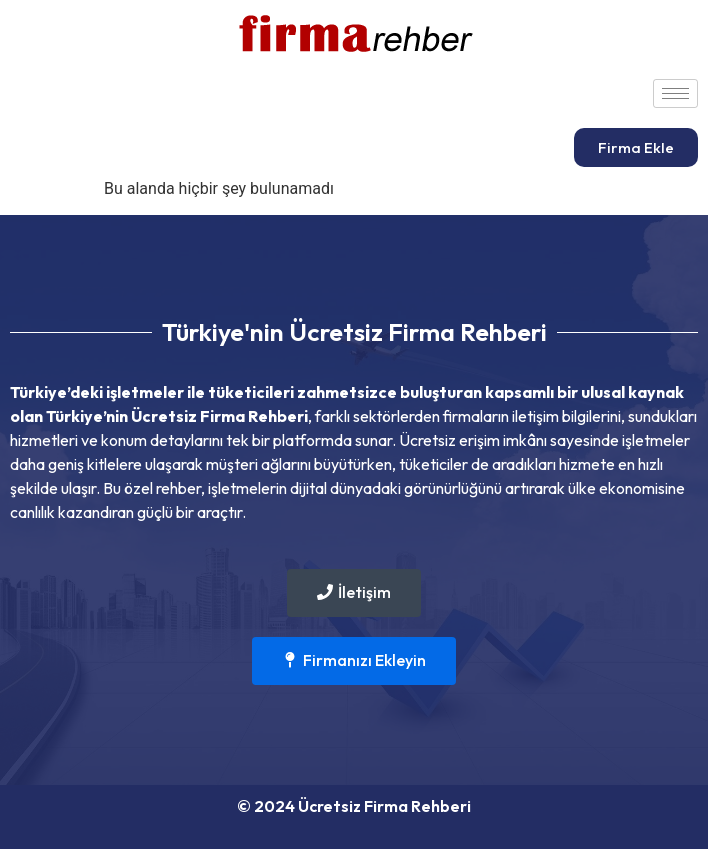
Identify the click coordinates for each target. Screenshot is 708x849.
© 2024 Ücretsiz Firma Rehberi (354, 806)
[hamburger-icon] (675, 93)
